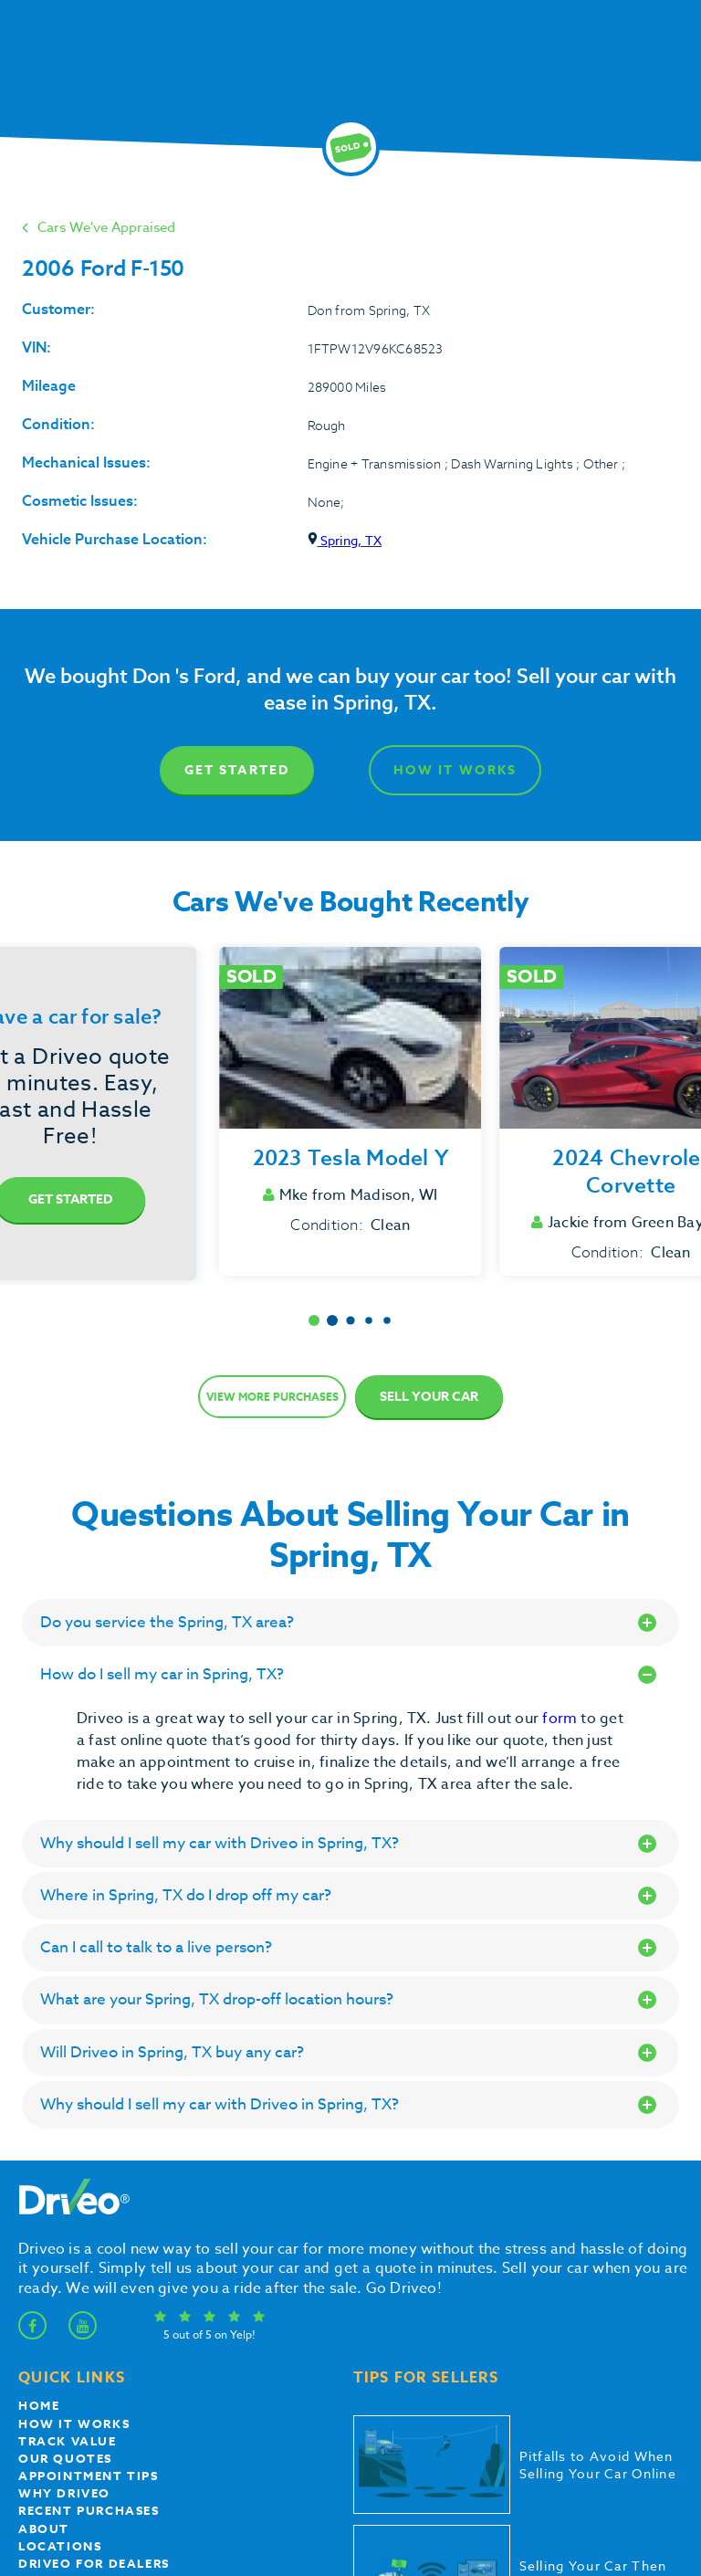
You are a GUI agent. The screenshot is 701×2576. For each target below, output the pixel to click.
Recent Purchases (89, 2510)
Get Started (236, 770)
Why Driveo (64, 2493)
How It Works (455, 770)
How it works (74, 2423)
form (561, 1719)
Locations (59, 2546)
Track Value (67, 2441)
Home (38, 2405)
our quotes (65, 2458)
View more (272, 1396)
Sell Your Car (429, 1396)
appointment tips (88, 2475)
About (43, 2528)
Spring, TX (345, 540)
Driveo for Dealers (94, 2563)
